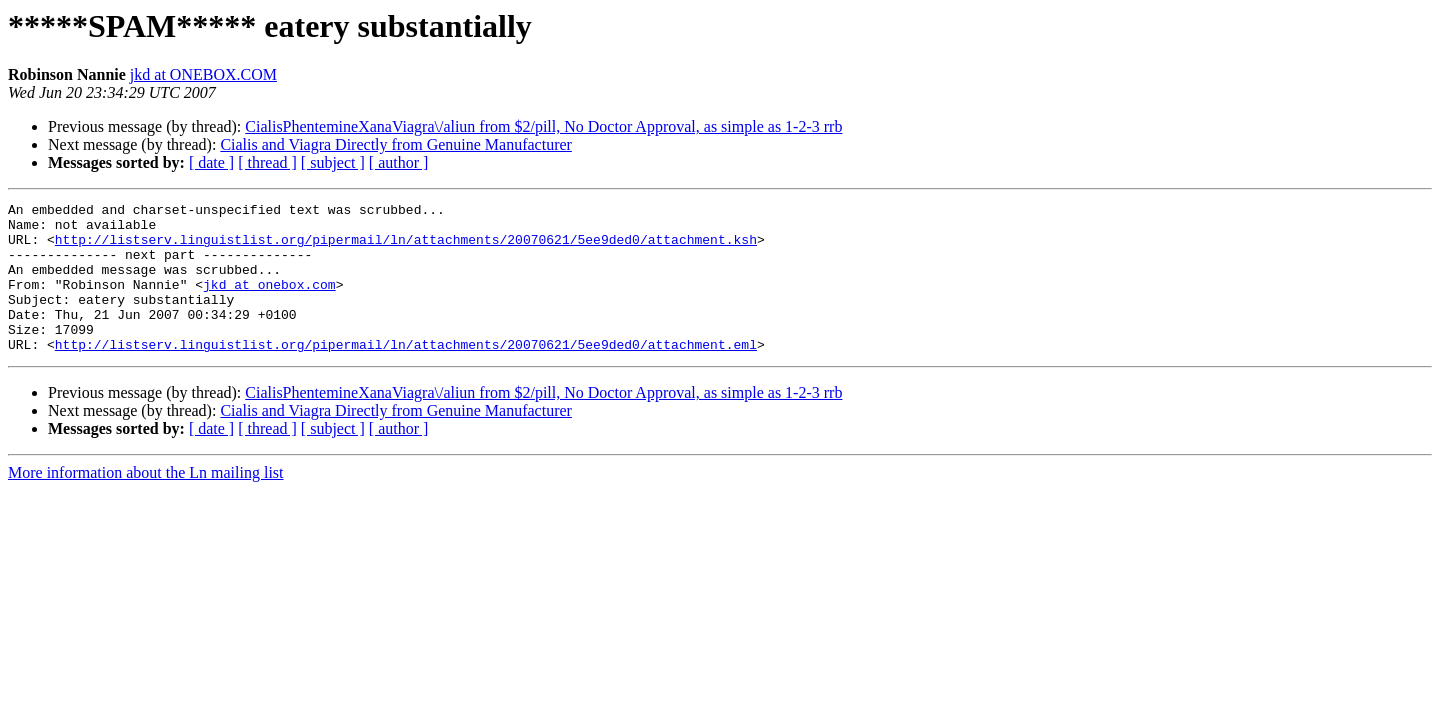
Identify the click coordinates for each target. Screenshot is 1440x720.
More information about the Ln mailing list (146, 502)
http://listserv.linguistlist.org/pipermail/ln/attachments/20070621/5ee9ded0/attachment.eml (406, 374)
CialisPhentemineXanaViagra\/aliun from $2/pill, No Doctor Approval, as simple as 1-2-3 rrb (543, 126)
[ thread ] (267, 162)
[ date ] (211, 162)
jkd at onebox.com (269, 302)
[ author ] (399, 162)
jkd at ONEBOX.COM (203, 74)
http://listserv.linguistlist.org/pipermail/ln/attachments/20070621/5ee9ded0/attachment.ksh (406, 248)
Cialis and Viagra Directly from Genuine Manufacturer (396, 144)
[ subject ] (333, 162)
